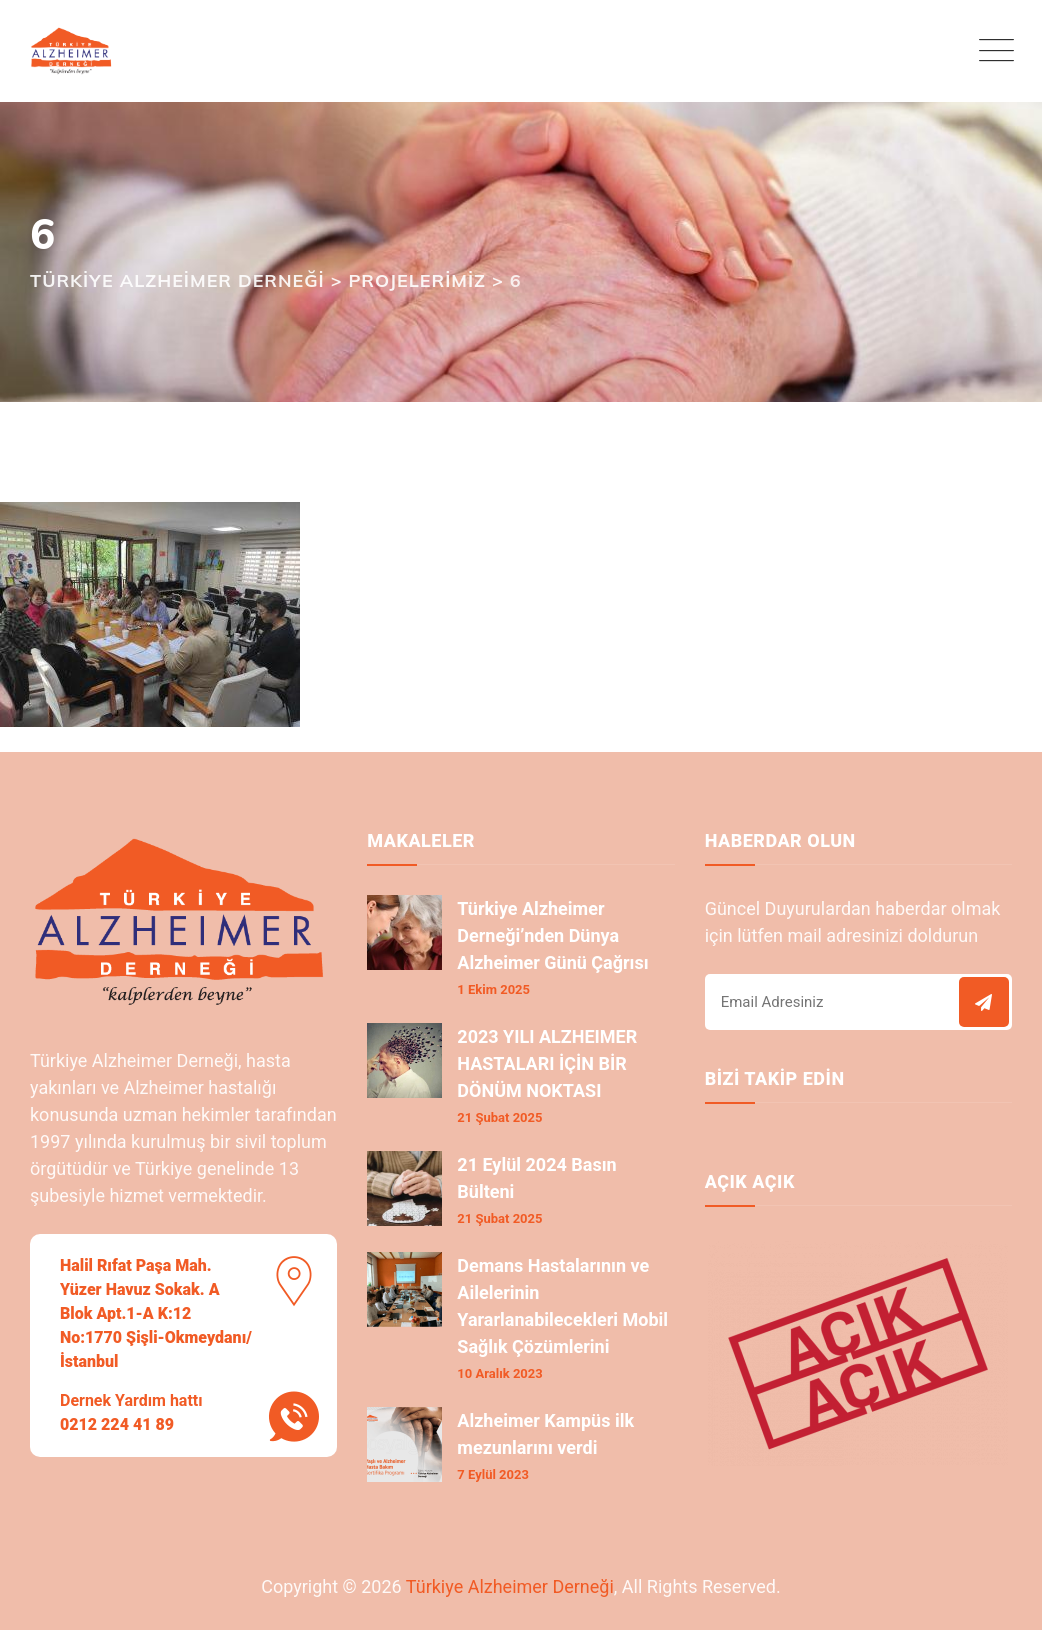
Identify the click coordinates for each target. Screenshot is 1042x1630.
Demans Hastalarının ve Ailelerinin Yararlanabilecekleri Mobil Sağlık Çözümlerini (562, 1306)
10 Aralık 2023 (499, 1373)
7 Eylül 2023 (493, 1474)
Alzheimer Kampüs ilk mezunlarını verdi (545, 1434)
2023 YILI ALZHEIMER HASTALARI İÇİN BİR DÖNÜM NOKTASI (547, 1063)
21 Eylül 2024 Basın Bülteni (536, 1178)
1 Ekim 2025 (493, 989)
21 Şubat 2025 (499, 1117)
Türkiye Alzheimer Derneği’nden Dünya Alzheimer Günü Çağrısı (552, 935)
